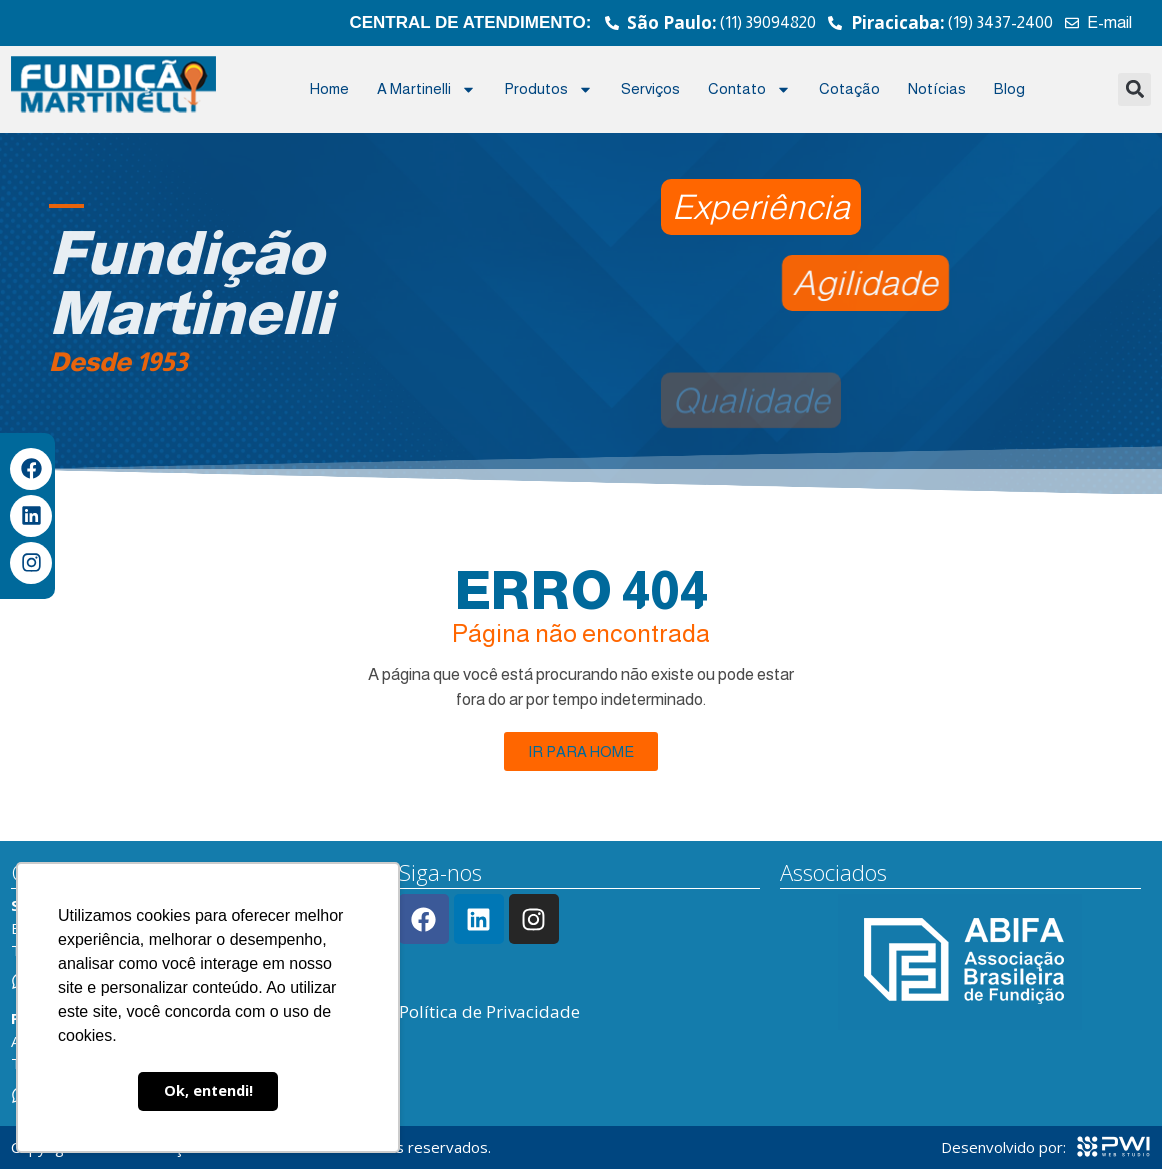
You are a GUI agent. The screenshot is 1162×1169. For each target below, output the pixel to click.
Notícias (937, 88)
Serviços (650, 88)
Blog (1009, 88)
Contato (749, 89)
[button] (1134, 89)
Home (329, 88)
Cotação (849, 88)
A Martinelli (426, 89)
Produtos (548, 89)
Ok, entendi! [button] (208, 1090)
